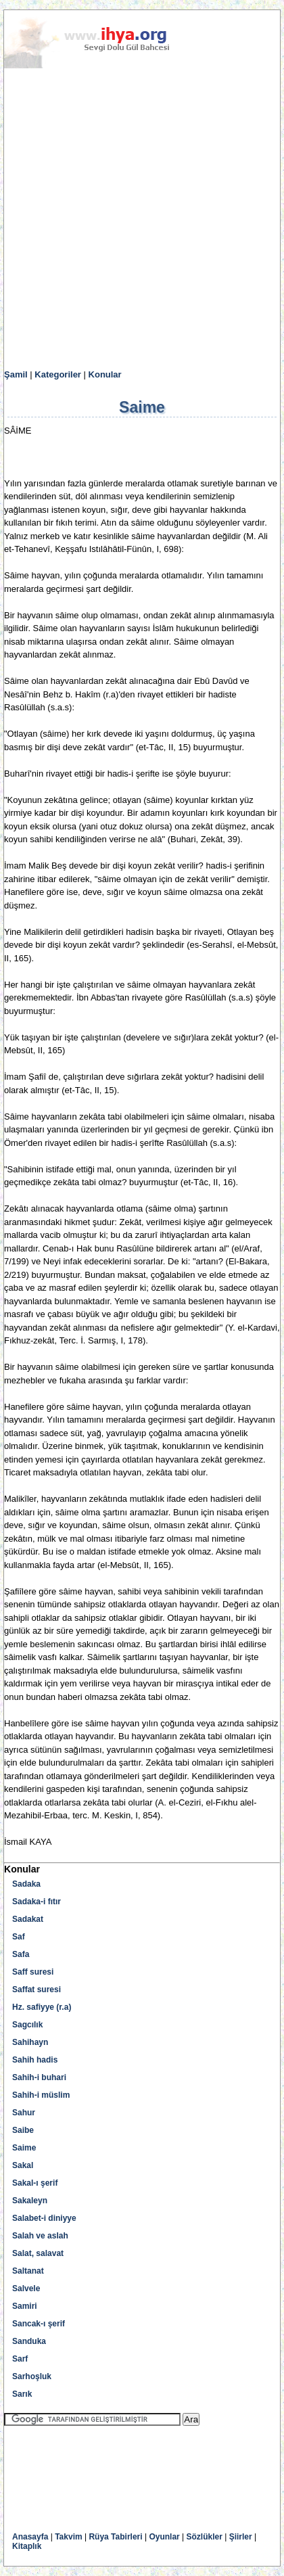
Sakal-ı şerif (34, 2183)
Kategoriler (57, 374)
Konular (105, 374)
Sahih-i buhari (39, 2077)
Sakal (22, 2165)
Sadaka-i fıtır (36, 1901)
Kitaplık (26, 2546)
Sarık (22, 2394)
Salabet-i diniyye (44, 2218)
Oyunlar (164, 2537)
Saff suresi (32, 1972)
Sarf (20, 2359)
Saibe (23, 2130)
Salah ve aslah (40, 2235)
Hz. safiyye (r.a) (41, 2007)
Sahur (23, 2112)
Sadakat (27, 1919)
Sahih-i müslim (41, 2095)
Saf (18, 1936)
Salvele (26, 2288)
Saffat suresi (36, 1989)
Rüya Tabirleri (115, 2537)
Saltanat (28, 2271)
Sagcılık (27, 2024)
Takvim (68, 2537)
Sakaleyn (29, 2200)
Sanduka (29, 2341)
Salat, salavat (38, 2253)
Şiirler (240, 2537)
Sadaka (26, 1884)
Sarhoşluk (31, 2376)
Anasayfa (30, 2537)
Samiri (24, 2306)
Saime (24, 2148)
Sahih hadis (34, 2060)
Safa (20, 1954)
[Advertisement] (142, 219)
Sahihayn (30, 2042)
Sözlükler (204, 2537)
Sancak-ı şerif (38, 2323)
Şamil (16, 374)
